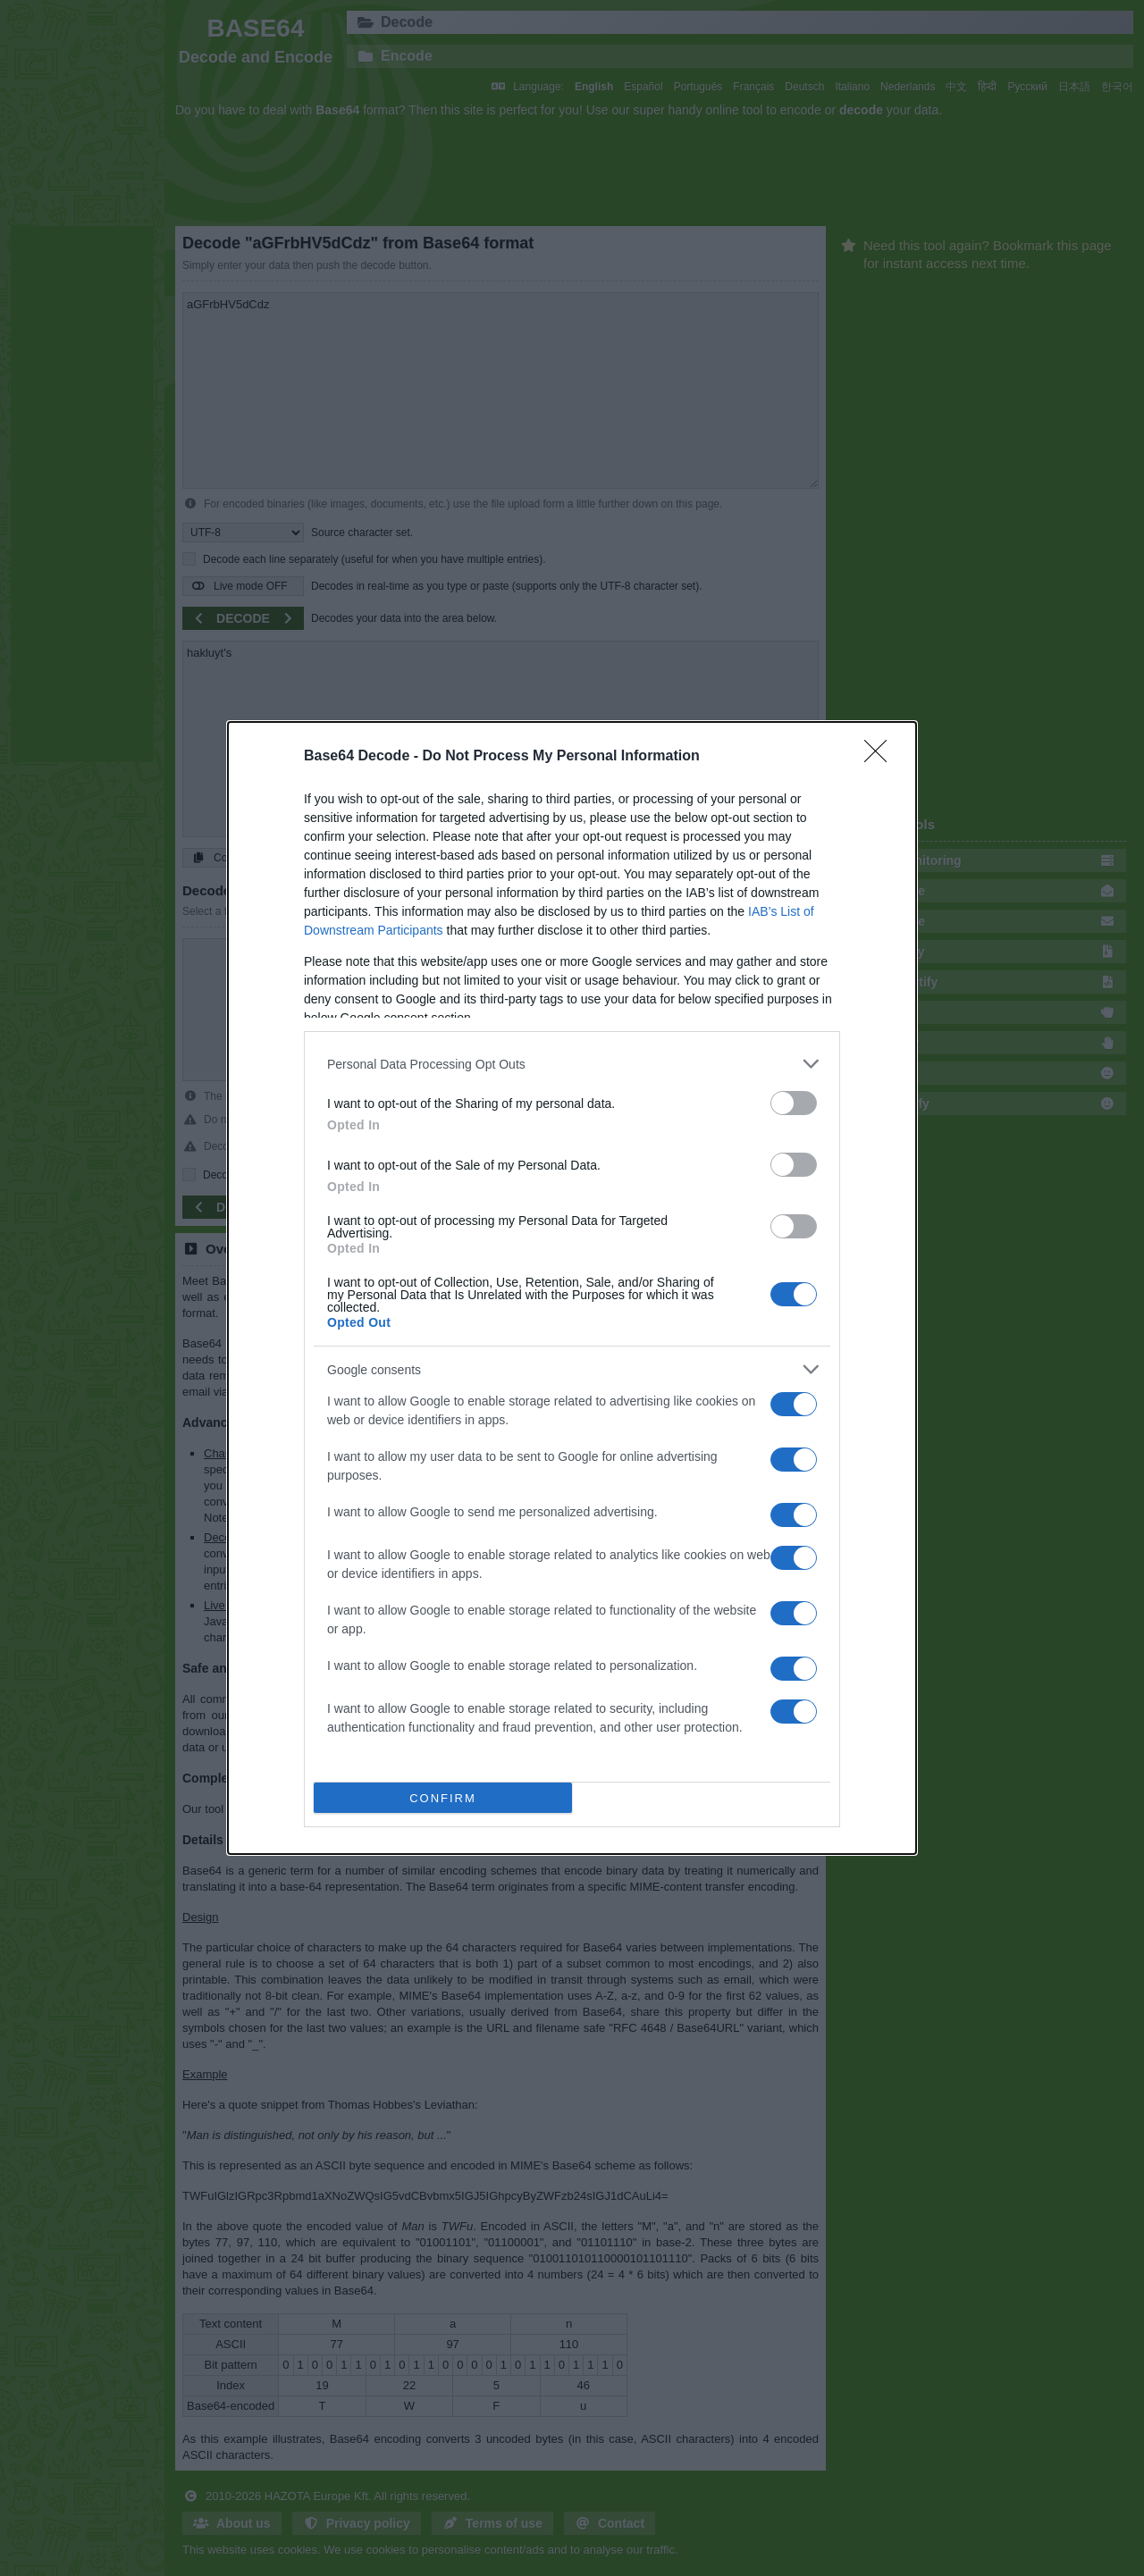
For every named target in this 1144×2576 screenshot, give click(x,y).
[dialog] (572, 1288)
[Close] (881, 757)
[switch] (793, 1103)
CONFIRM (443, 1797)
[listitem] (572, 1063)
